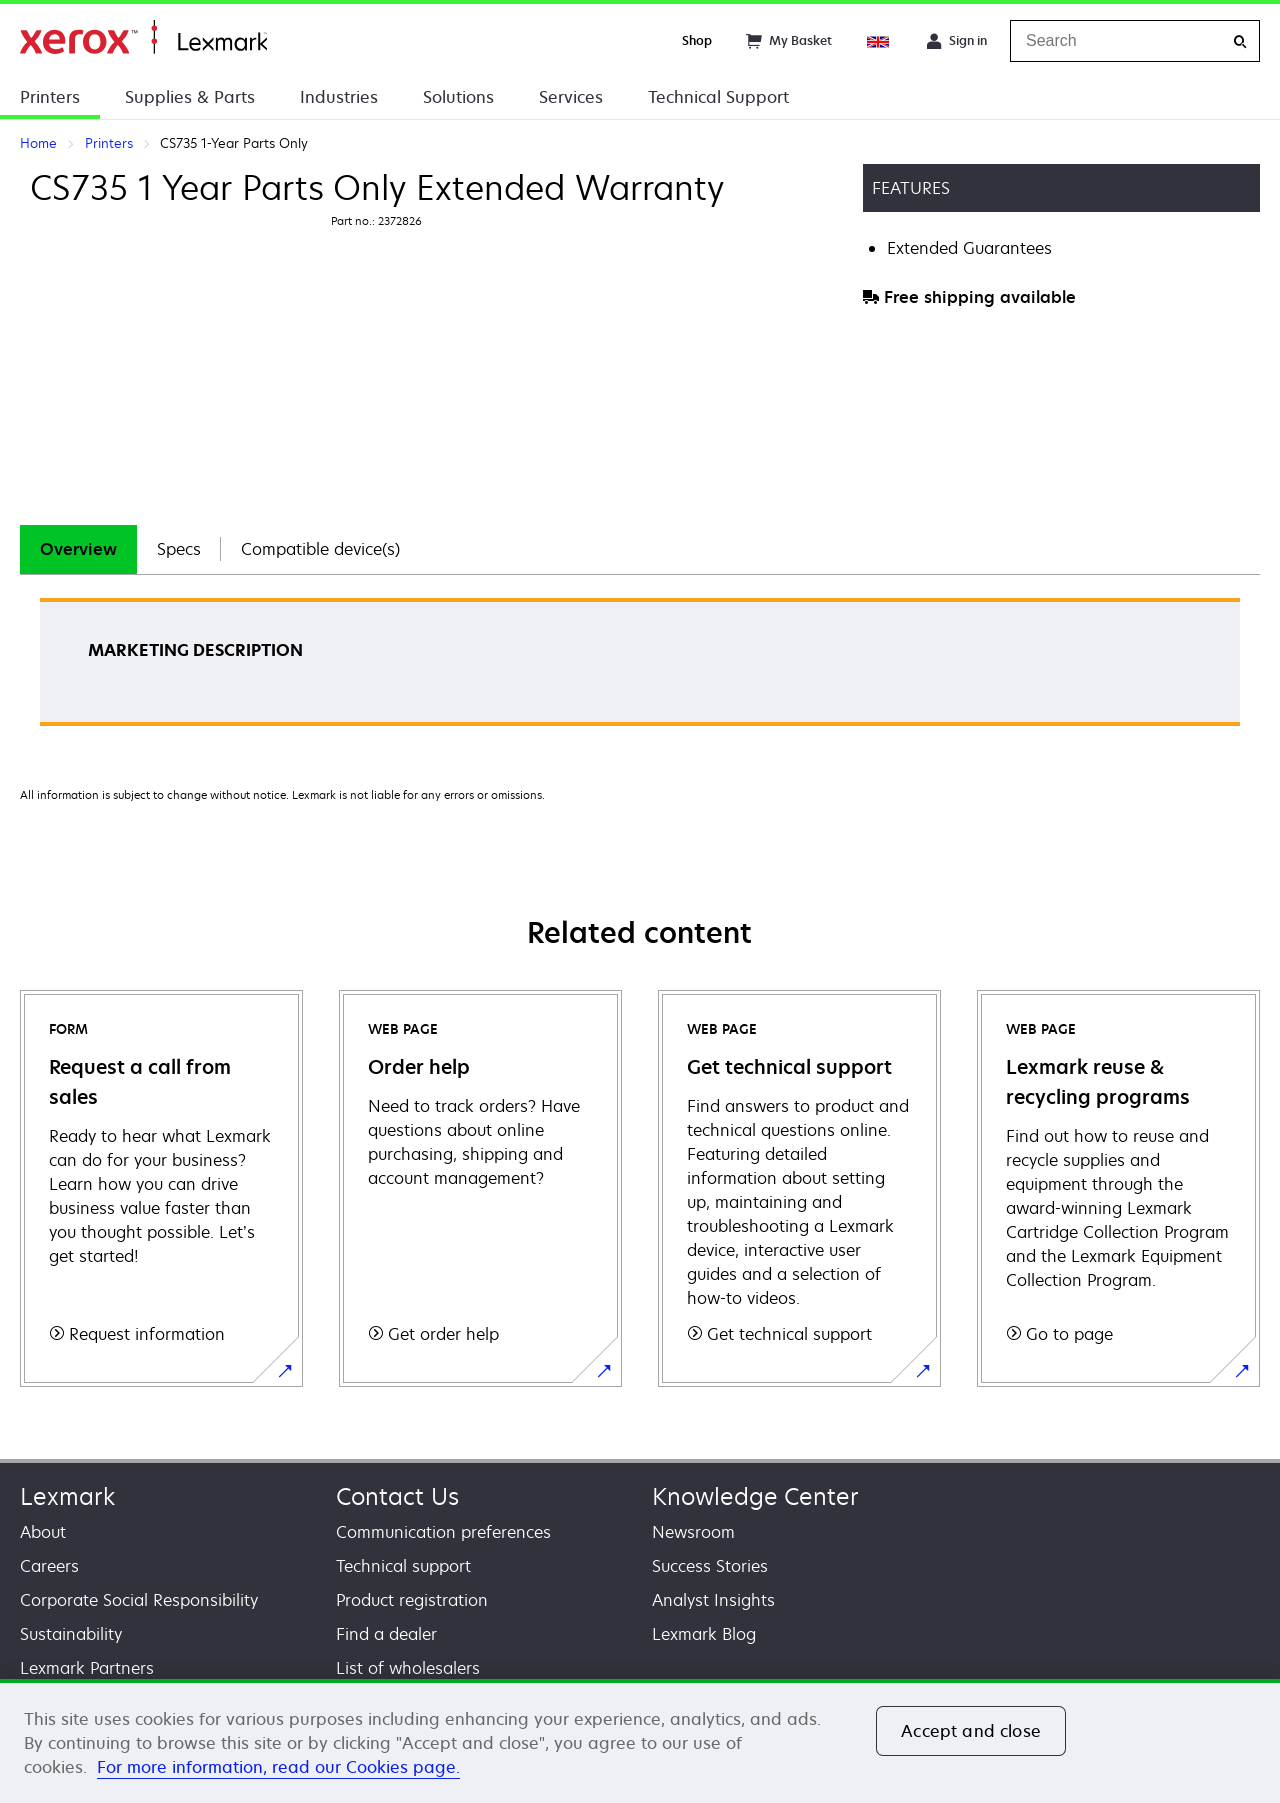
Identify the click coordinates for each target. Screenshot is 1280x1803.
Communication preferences (443, 1532)
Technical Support (718, 97)
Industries (339, 97)
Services (571, 97)
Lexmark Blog (704, 1634)
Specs (179, 549)
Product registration (412, 1600)
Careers (49, 1566)
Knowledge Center (755, 1496)
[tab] (78, 549)
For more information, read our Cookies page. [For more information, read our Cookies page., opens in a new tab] (278, 1767)
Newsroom (693, 1532)
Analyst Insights (713, 1600)
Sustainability (71, 1634)
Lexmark (67, 1496)
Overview (78, 549)
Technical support (403, 1566)
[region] (640, 1741)
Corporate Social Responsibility (139, 1600)
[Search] (1240, 41)
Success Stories (710, 1566)
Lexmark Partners (87, 1668)
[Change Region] (879, 41)
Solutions (458, 97)
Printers (50, 97)
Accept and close (971, 1731)
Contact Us (397, 1496)
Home (143, 37)
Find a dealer (386, 1634)
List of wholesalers (408, 1668)
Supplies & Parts (190, 97)
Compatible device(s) (320, 549)
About (43, 1532)
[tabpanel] (640, 668)
